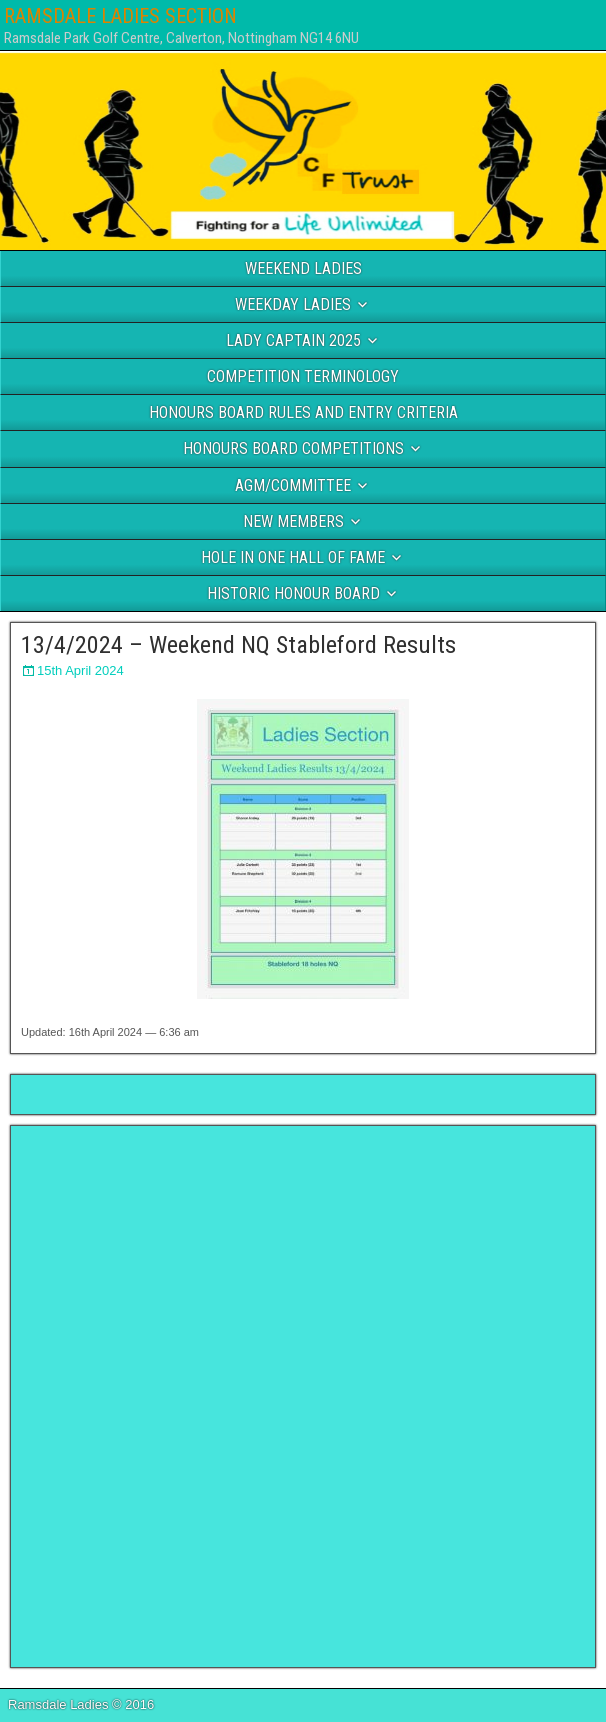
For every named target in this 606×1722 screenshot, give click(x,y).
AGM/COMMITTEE (293, 485)
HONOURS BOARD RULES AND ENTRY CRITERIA (303, 412)
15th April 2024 (80, 670)
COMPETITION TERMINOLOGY (303, 376)
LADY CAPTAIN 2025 (293, 340)
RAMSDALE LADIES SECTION (120, 16)
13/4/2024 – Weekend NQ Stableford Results (238, 645)
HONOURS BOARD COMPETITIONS (293, 448)
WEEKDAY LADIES (293, 304)
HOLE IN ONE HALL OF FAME (293, 557)
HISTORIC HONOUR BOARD (293, 593)
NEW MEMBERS (293, 521)
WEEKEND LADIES (303, 268)
